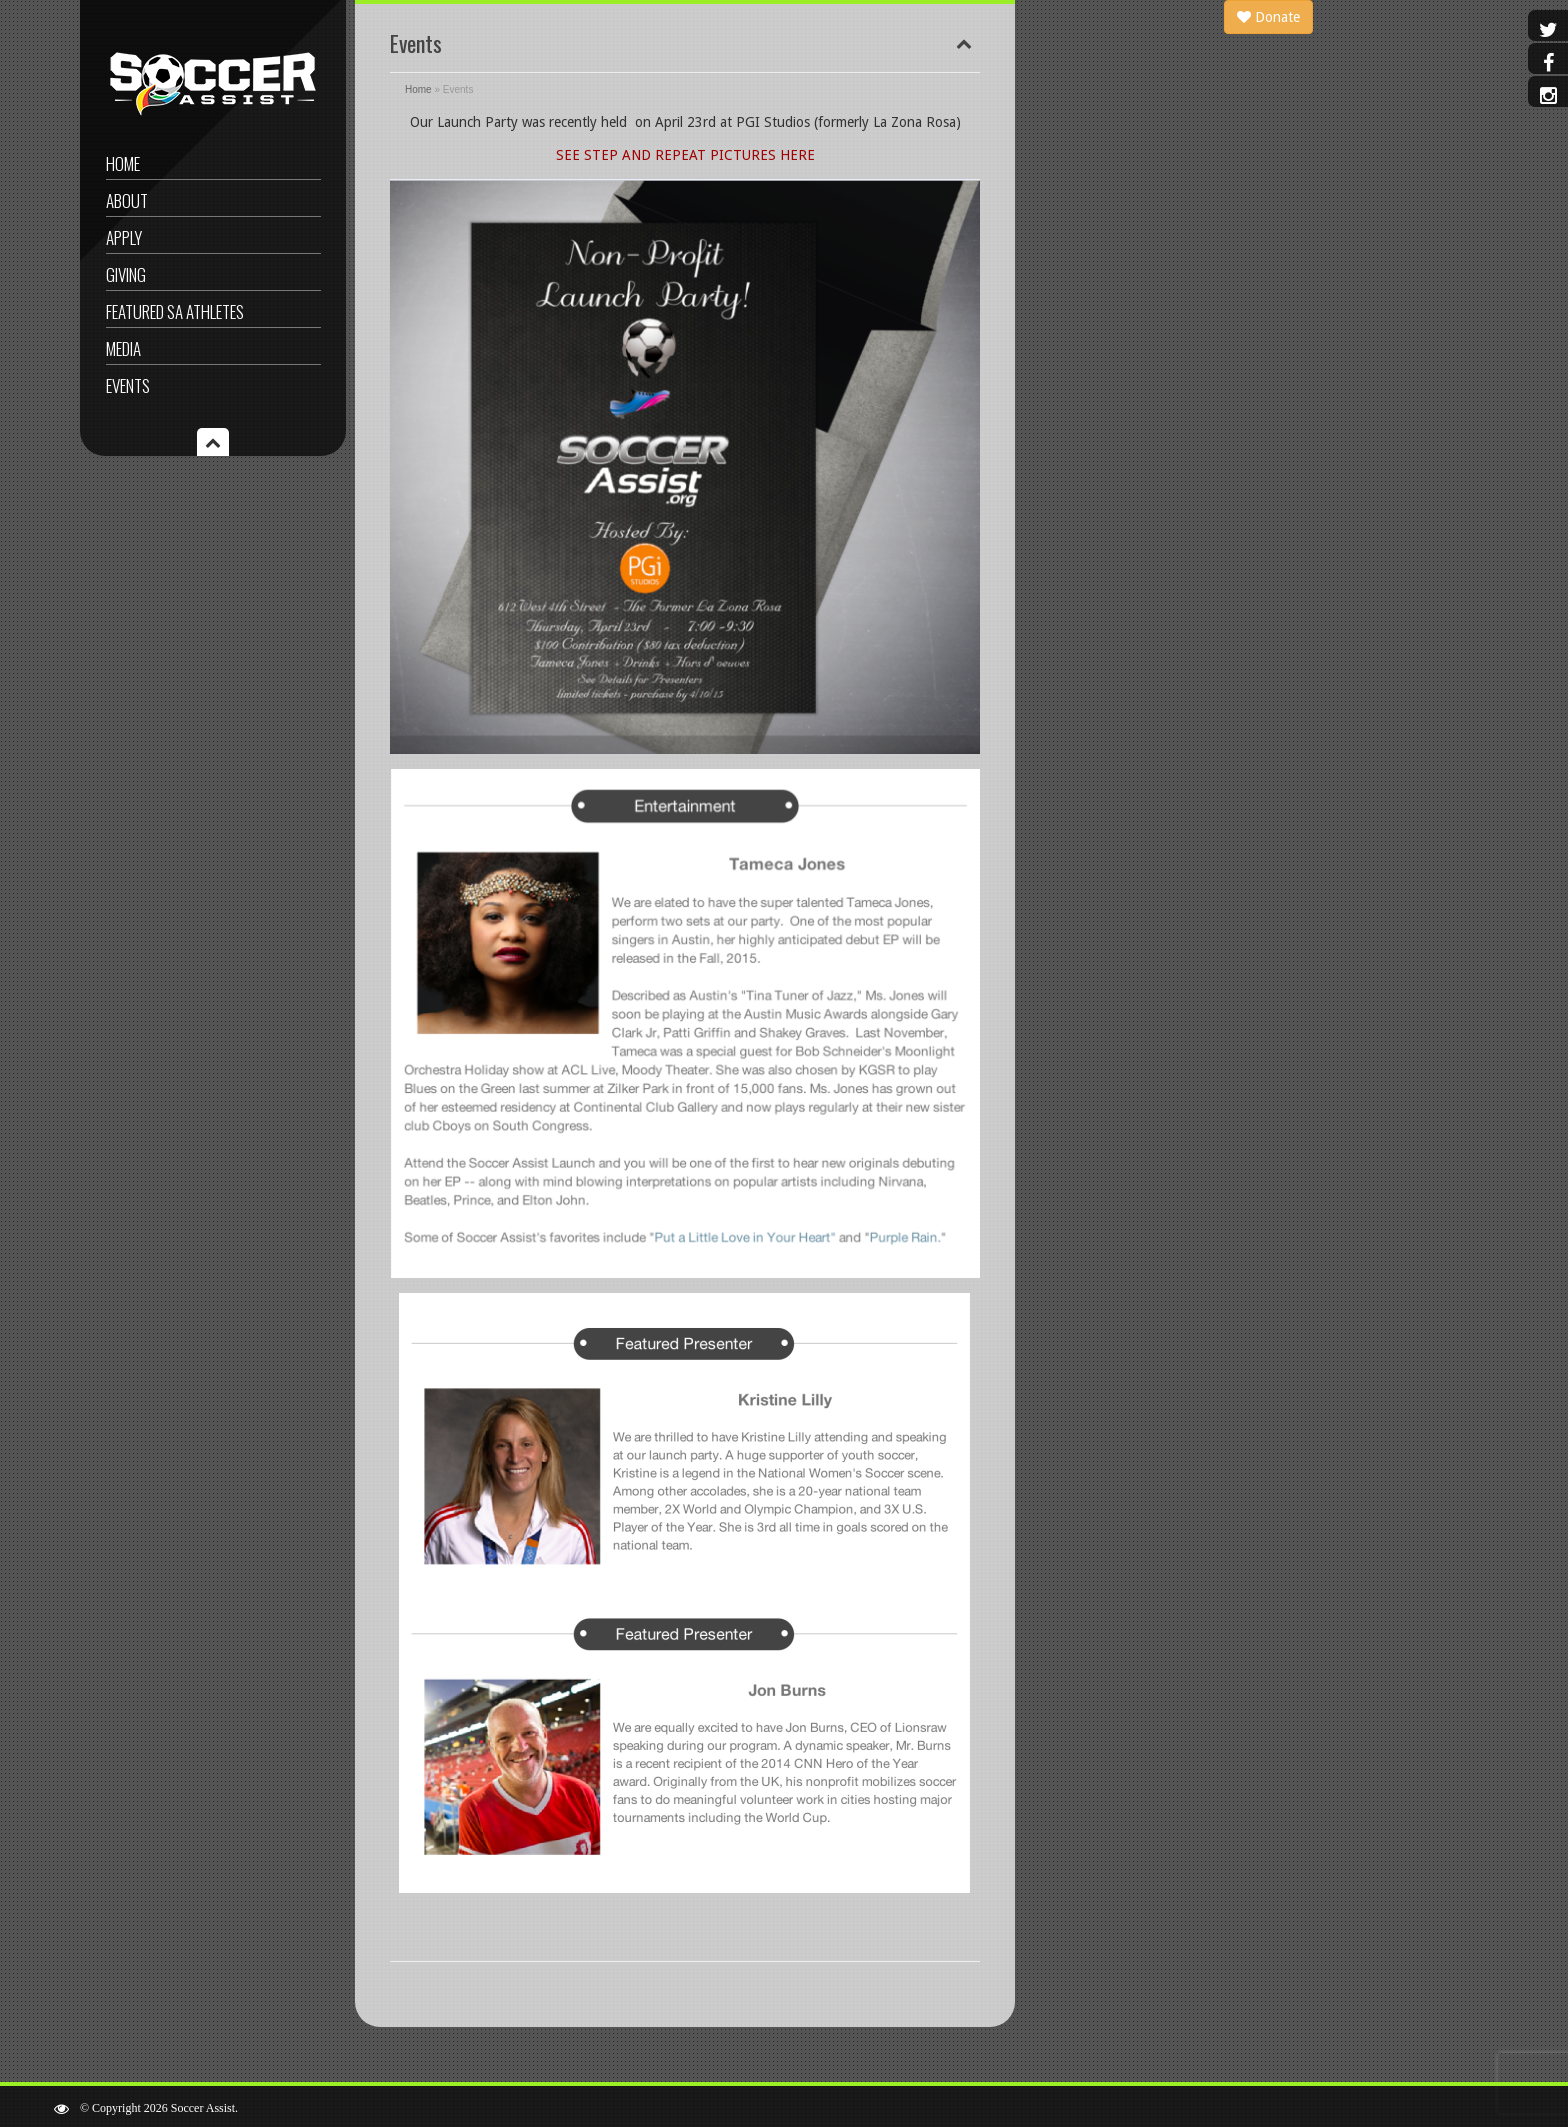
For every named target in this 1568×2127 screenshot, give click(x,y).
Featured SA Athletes (175, 311)
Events (128, 385)
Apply (124, 237)
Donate (1268, 17)
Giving (126, 274)
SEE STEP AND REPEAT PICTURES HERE (685, 155)
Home (123, 163)
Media (123, 348)
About (127, 200)
